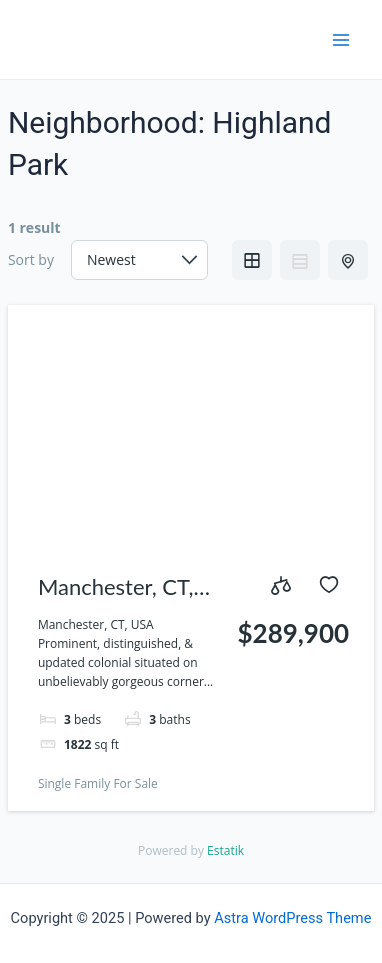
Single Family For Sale (98, 783)
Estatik (225, 850)
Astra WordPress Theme (292, 918)
